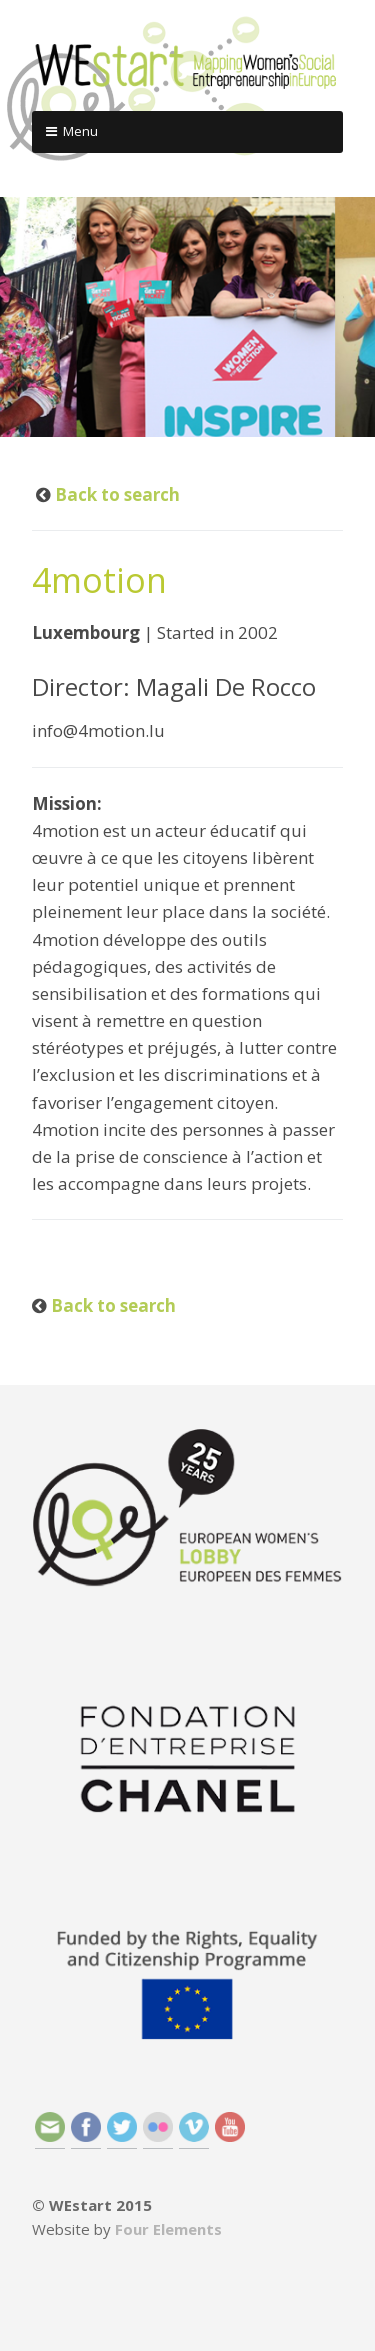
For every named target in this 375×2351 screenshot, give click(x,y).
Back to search (115, 494)
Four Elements (168, 2229)
